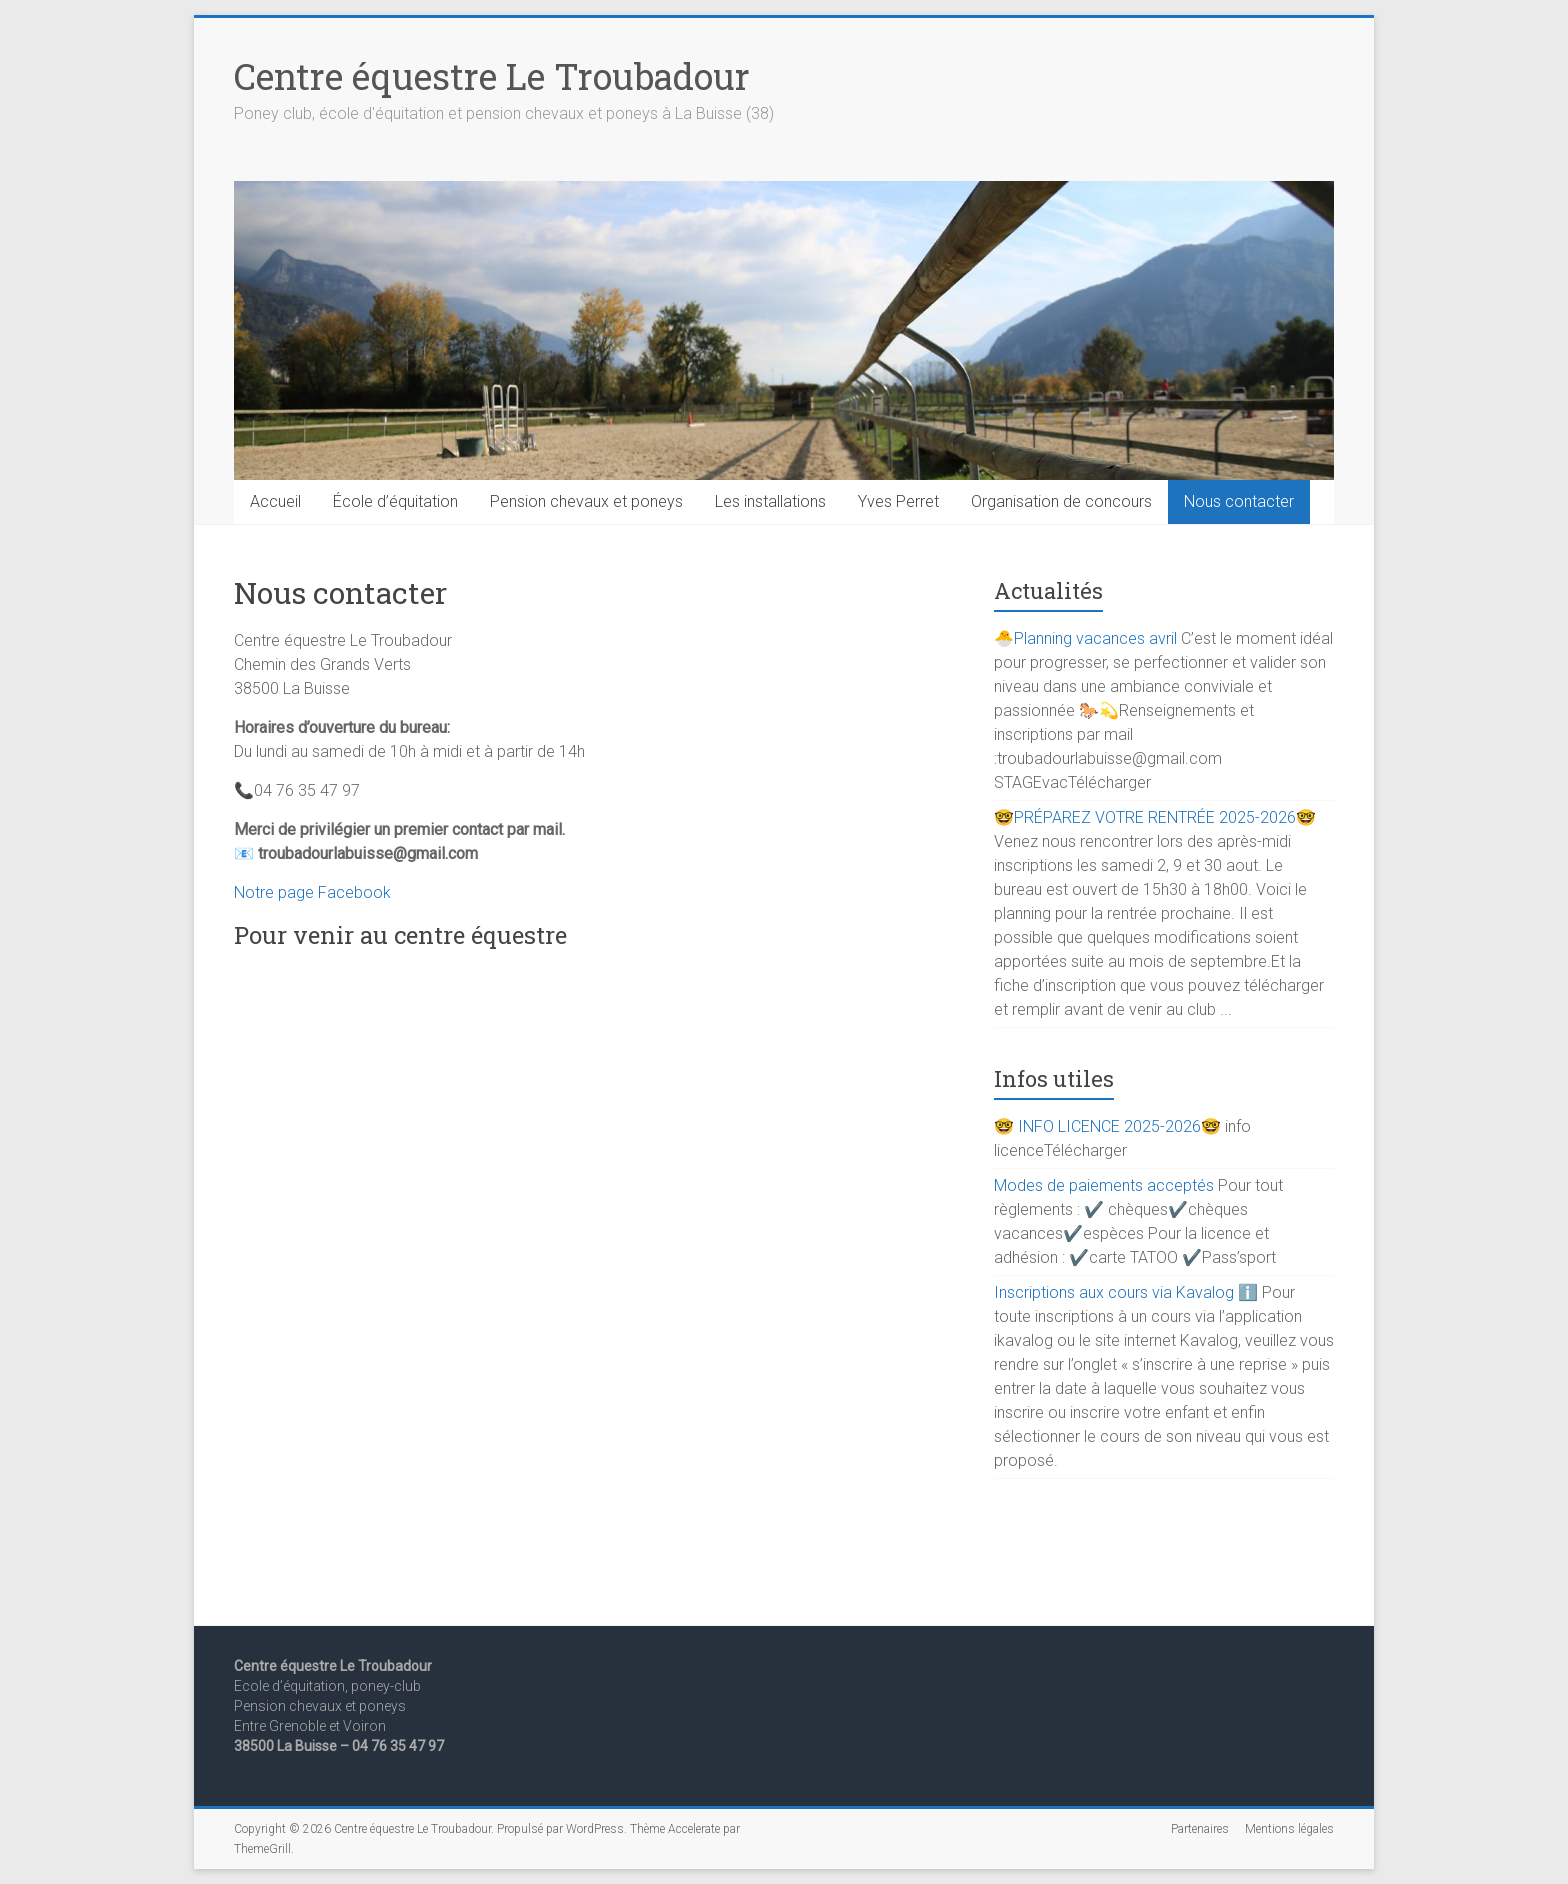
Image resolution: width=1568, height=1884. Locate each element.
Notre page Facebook (312, 892)
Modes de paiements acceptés (1104, 1185)
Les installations (770, 501)
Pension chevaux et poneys (586, 501)
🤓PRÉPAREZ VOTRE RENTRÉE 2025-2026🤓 (1155, 817)
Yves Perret (898, 501)
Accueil (275, 501)
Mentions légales (1289, 1829)
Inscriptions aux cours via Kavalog (1114, 1292)
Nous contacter (1239, 501)
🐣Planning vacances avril (1085, 638)
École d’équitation (395, 501)
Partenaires (1200, 1829)
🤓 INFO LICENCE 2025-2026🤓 (1107, 1126)
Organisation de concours (1061, 501)
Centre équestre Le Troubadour (492, 76)
